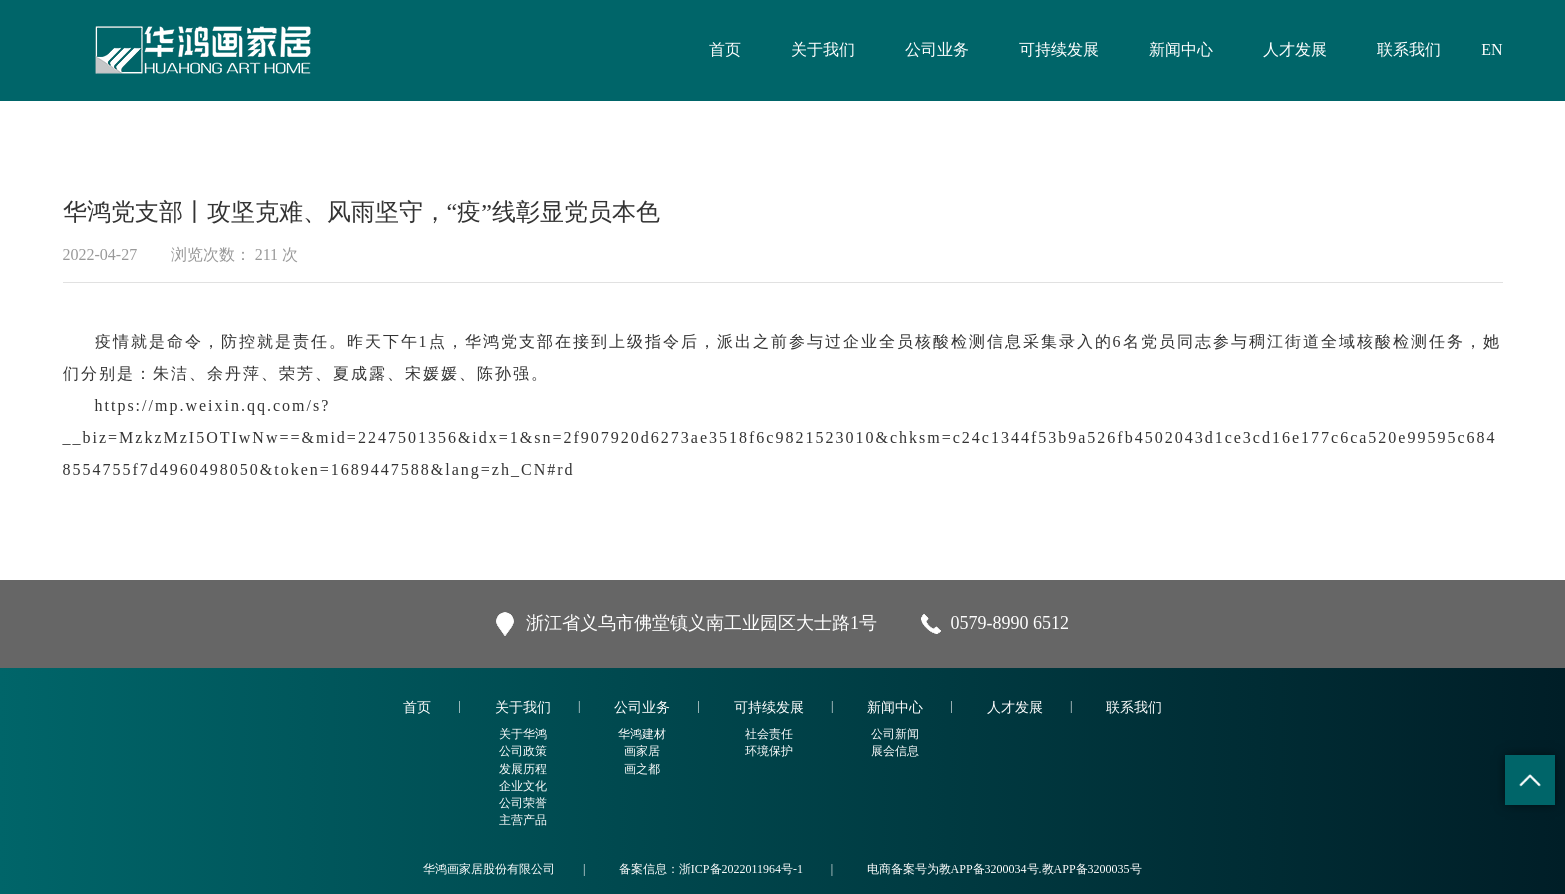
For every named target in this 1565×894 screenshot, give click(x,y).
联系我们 (1409, 49)
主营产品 (523, 820)
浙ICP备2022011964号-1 (741, 869)
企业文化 (523, 786)
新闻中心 (1181, 49)
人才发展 (1295, 49)
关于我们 (823, 49)
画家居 (642, 751)
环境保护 (769, 751)
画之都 (642, 769)
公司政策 (523, 751)
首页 (725, 49)
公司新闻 (895, 734)
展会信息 (895, 751)
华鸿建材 (642, 734)
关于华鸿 (523, 734)
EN (1491, 49)
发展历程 (523, 769)
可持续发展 (1059, 49)
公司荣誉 (523, 803)
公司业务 (937, 49)
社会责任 (769, 734)
